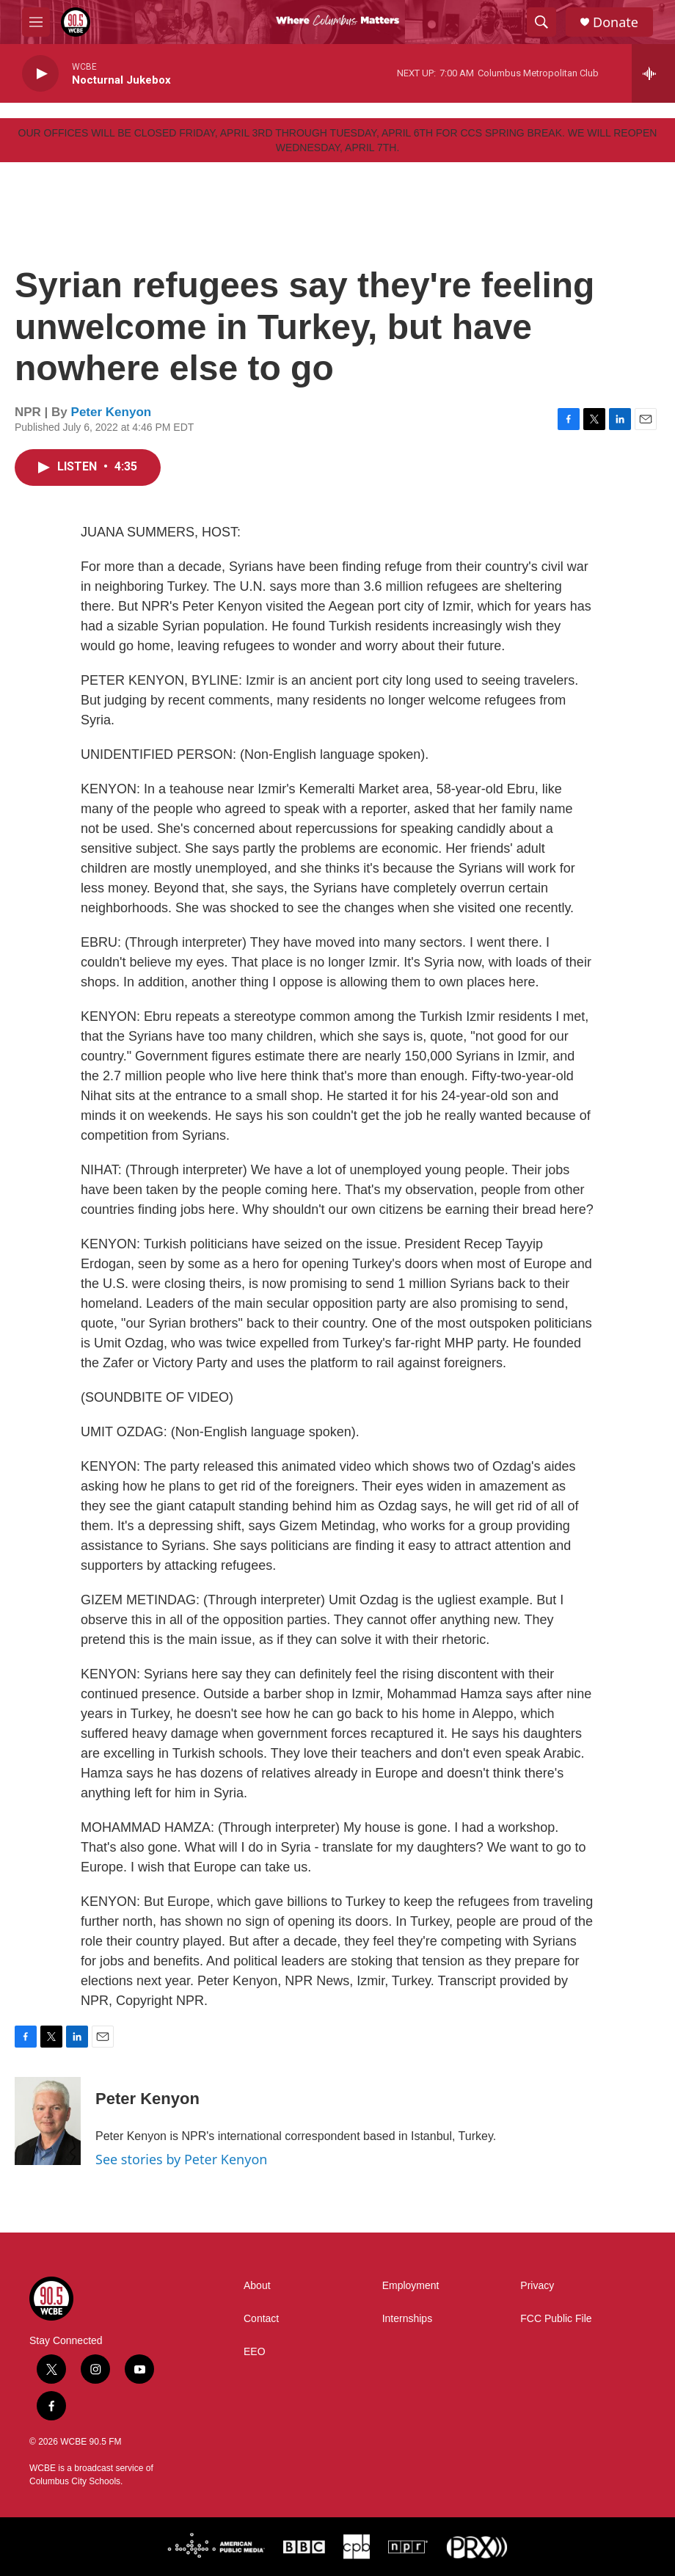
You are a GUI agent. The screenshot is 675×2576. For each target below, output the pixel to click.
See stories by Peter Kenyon (181, 2159)
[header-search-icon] (541, 22)
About (257, 2285)
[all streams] (653, 73)
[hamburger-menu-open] (36, 22)
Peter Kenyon (111, 412)
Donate (615, 22)
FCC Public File (555, 2318)
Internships (407, 2318)
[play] (40, 73)
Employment (410, 2285)
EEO (255, 2351)
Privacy (537, 2285)
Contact (261, 2318)
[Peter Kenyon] (48, 2121)
